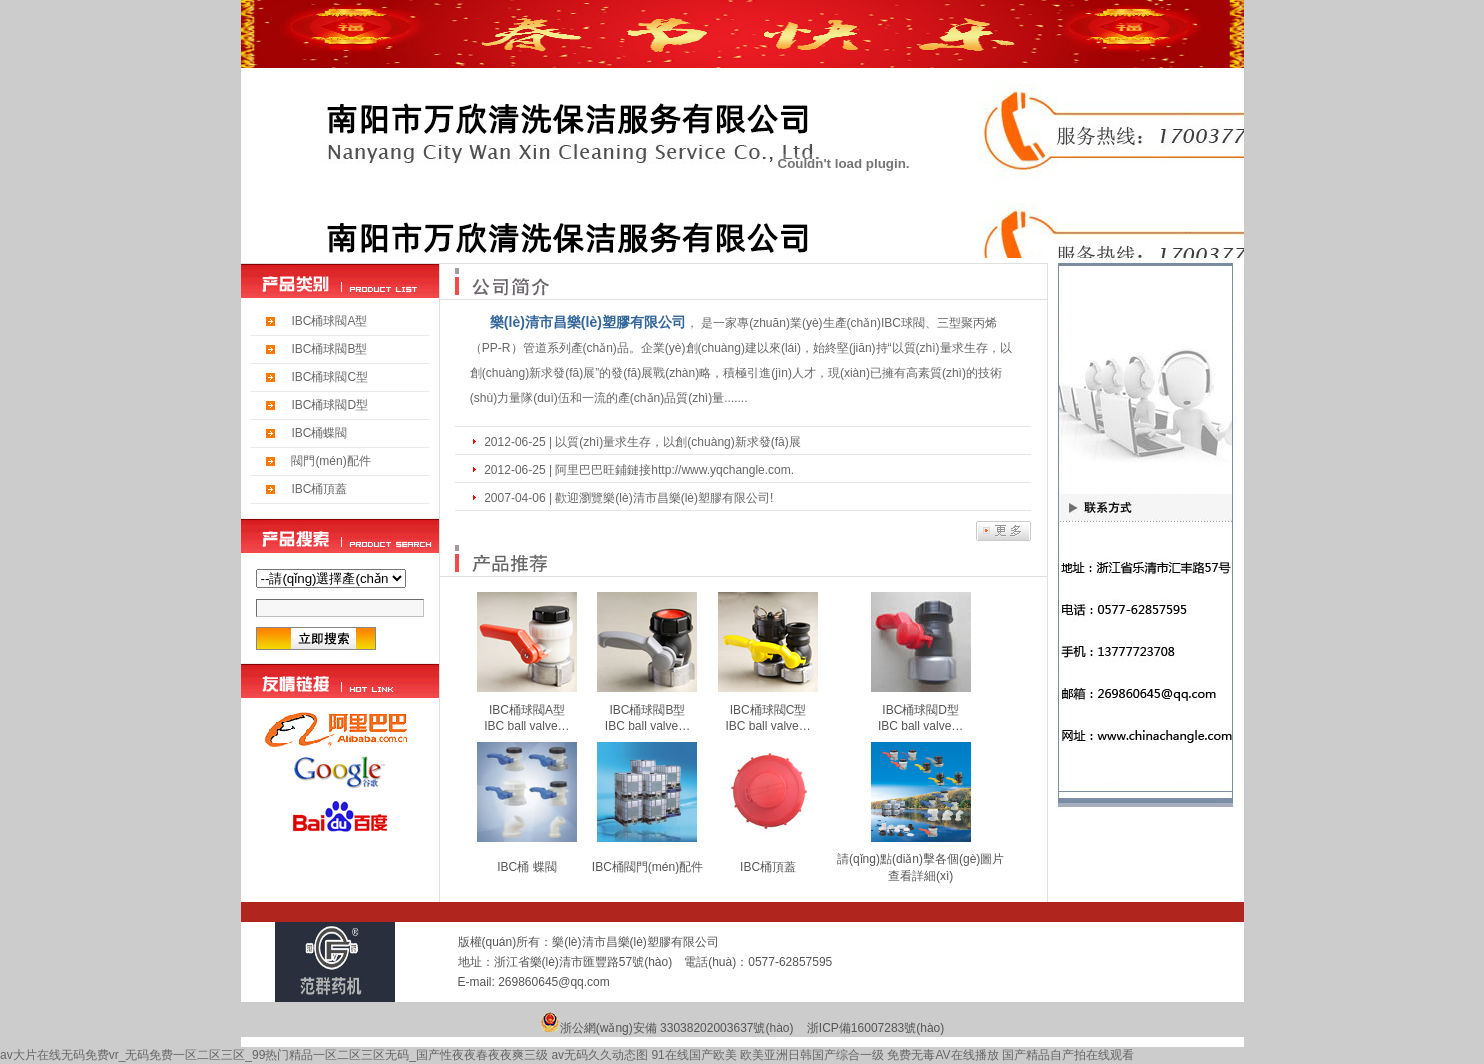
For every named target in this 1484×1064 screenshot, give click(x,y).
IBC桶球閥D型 (329, 405)
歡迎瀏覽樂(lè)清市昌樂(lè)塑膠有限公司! (664, 498)
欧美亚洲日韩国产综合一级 (812, 1055)
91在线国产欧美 (693, 1055)
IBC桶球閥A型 (329, 321)
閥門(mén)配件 (330, 461)
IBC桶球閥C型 (329, 377)
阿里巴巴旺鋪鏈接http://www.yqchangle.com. (674, 470)
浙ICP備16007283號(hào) (875, 1028)
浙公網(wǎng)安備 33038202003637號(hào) (677, 1028)
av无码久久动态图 (599, 1055)
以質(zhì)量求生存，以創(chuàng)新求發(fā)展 (677, 442)
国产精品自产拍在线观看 (1068, 1055)
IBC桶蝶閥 (319, 433)
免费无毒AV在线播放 (942, 1055)
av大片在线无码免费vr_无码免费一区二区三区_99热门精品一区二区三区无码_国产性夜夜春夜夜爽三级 (274, 1055)
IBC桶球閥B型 (329, 349)
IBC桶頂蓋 (319, 489)
